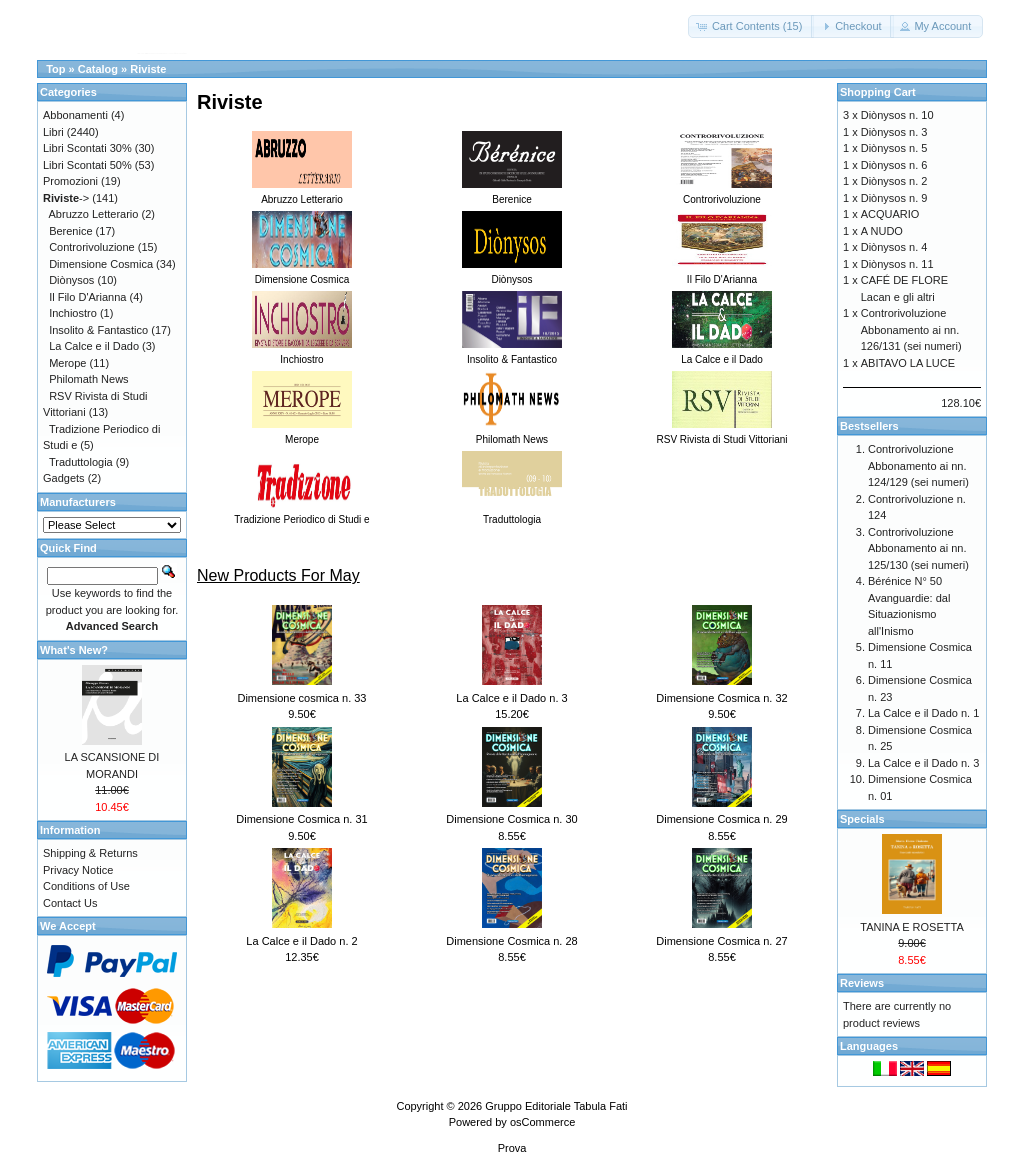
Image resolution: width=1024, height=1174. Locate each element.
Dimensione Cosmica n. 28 (511, 941)
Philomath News (88, 379)
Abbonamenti (75, 115)
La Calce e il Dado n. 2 (301, 941)
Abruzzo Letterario (94, 214)
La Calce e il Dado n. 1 (923, 713)
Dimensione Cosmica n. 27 (721, 941)
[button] (751, 26)
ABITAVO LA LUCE (908, 363)
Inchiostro (73, 313)
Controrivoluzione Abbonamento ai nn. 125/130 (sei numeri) (918, 548)
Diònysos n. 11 (897, 264)
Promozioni (70, 181)
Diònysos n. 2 (894, 181)
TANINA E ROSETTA (912, 927)
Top (55, 69)
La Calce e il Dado (94, 346)
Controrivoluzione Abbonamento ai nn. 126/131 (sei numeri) (911, 329)
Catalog (98, 69)
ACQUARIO (890, 214)
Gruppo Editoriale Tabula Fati (556, 1106)
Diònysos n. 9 (894, 198)
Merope (67, 363)
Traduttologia (81, 462)
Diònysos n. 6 (894, 165)
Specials (862, 819)
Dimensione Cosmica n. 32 (721, 698)
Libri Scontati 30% (87, 148)
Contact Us (70, 903)
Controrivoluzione (92, 247)
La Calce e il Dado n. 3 (511, 698)
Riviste (148, 69)
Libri (53, 132)
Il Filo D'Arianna (87, 297)
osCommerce (542, 1122)
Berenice (70, 231)
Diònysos (71, 280)
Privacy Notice (78, 870)
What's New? (74, 650)
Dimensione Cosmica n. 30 (511, 819)
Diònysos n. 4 (894, 247)
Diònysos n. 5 (894, 148)
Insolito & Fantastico (98, 330)
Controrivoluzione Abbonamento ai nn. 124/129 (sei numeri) (918, 465)
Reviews (862, 983)
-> (66, 198)
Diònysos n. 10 (897, 115)
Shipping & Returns (90, 853)
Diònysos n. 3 (894, 132)
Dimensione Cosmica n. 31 (301, 819)
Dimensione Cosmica (101, 264)
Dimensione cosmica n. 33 (301, 698)
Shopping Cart (878, 92)
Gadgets (64, 478)
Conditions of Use (86, 886)
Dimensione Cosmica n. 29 (721, 819)
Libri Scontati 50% (87, 165)
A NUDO (882, 231)
